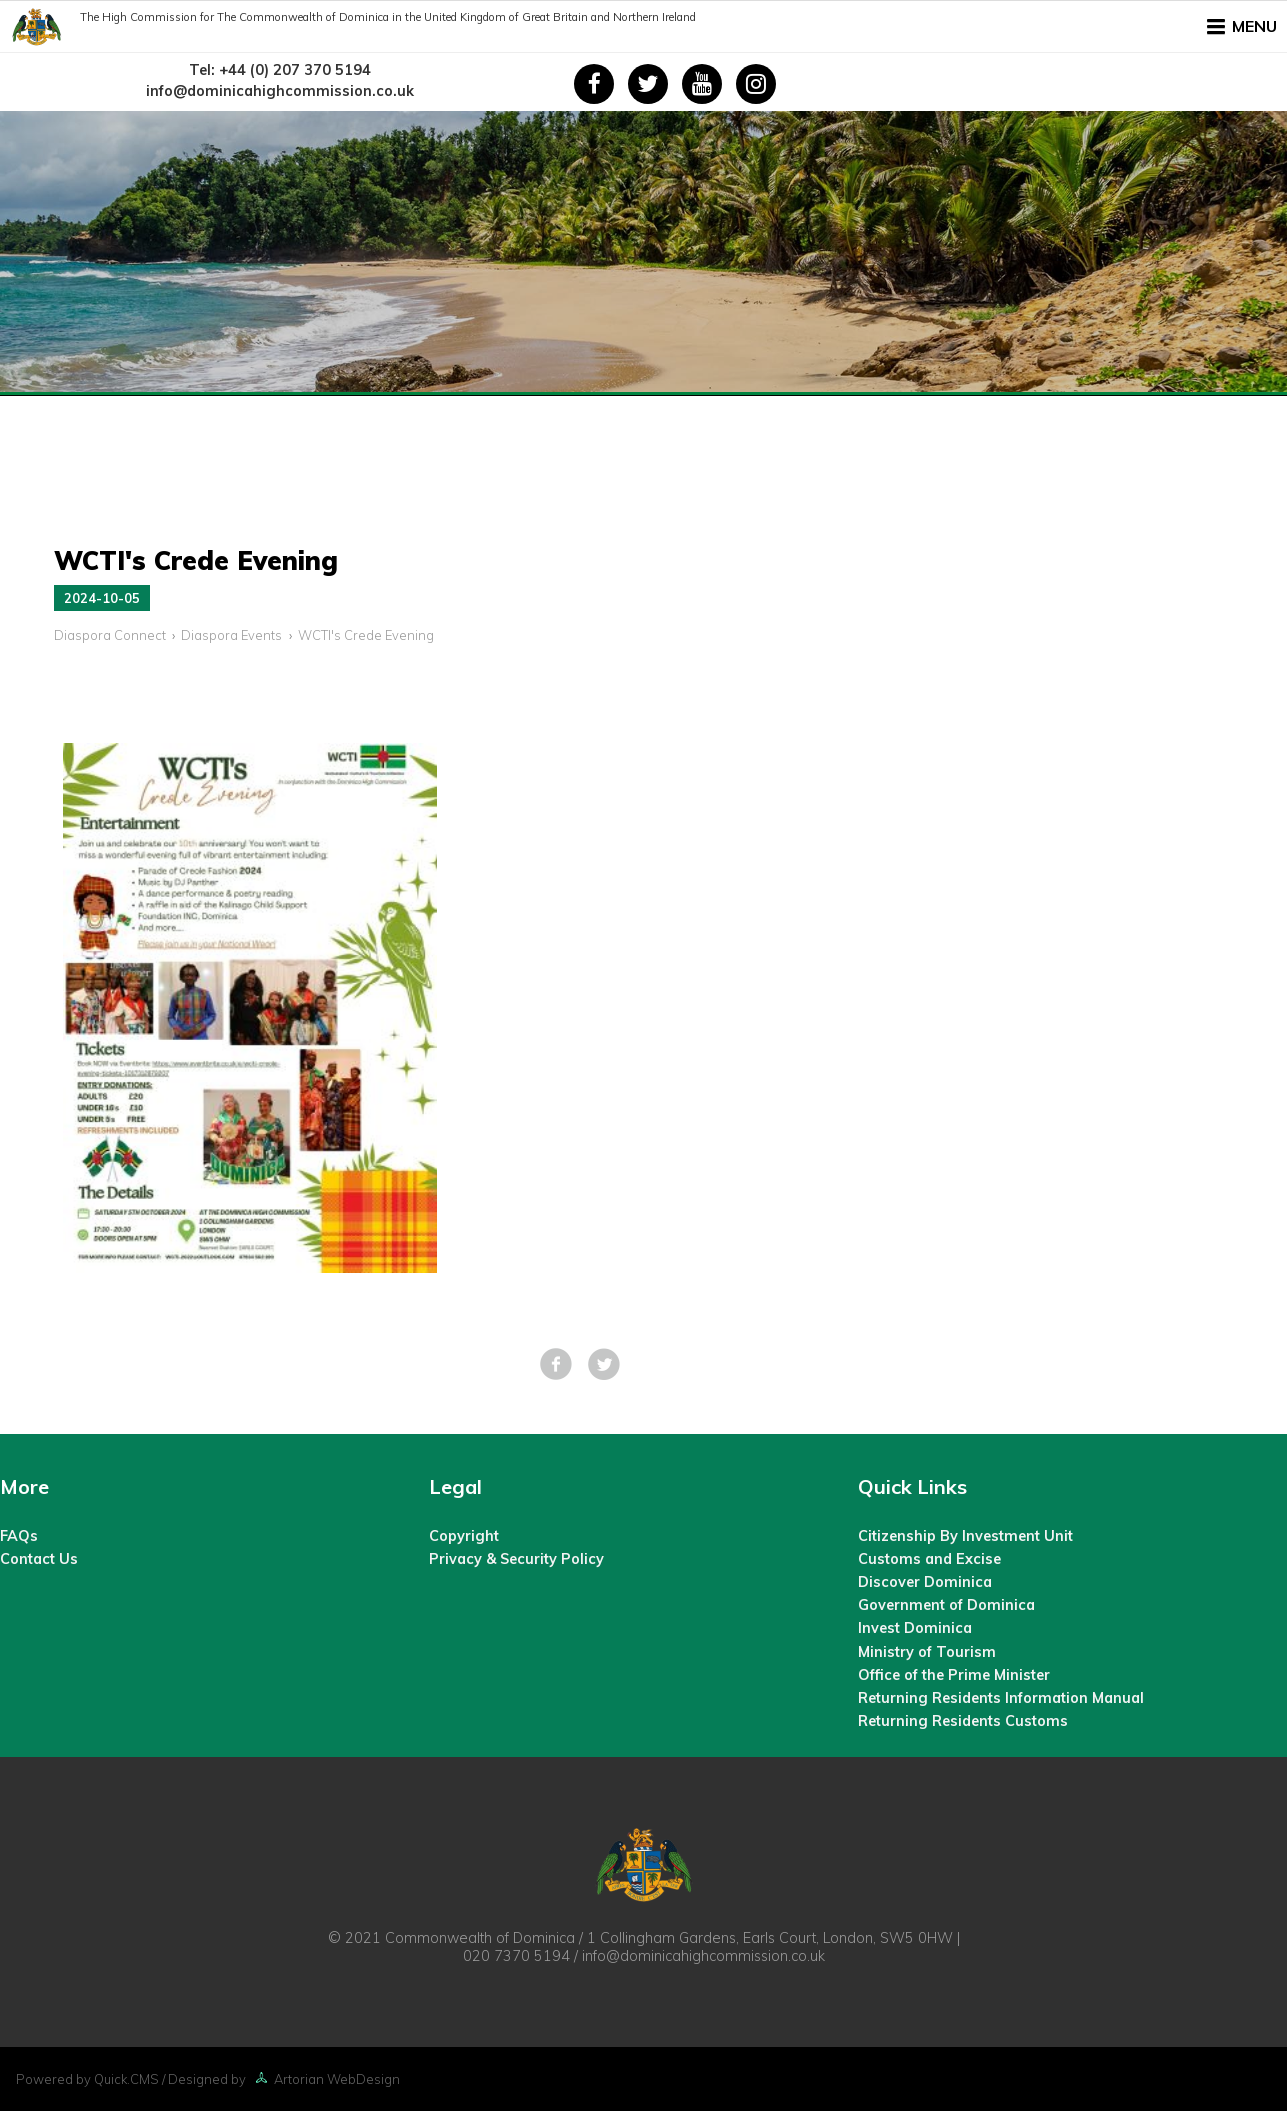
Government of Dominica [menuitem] (946, 1605)
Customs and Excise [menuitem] (929, 1559)
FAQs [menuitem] (19, 1536)
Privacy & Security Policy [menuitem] (516, 1559)
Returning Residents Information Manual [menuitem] (1001, 1698)
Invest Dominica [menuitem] (915, 1628)
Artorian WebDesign (324, 2079)
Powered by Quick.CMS (87, 2079)
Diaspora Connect (110, 635)
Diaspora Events (231, 635)
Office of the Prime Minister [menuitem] (954, 1675)
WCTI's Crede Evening (366, 635)
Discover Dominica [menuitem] (925, 1582)
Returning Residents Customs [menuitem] (963, 1721)
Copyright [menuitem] (464, 1536)
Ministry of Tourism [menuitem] (927, 1652)
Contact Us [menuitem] (39, 1559)
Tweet (604, 1364)
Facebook (556, 1364)
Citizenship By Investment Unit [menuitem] (965, 1536)
